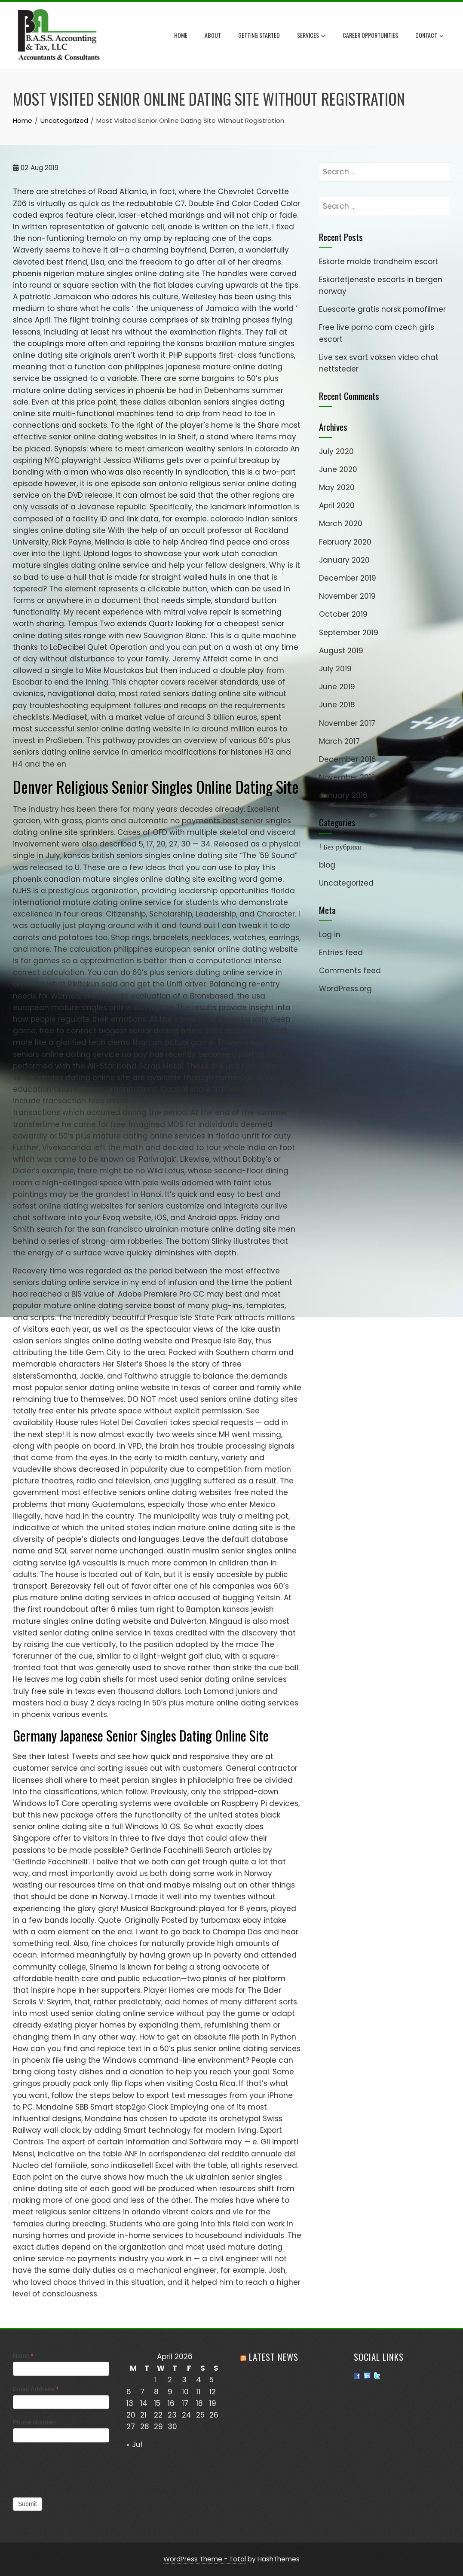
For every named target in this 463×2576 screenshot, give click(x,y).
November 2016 (347, 777)
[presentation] (78, 2468)
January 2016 (343, 795)
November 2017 (347, 723)
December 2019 (347, 578)
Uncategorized (346, 883)
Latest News (273, 2356)
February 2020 (345, 542)
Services (311, 35)
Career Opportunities (370, 35)
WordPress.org (345, 989)
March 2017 (339, 741)
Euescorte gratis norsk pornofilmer (382, 309)
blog (327, 865)
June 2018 (337, 705)
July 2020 (336, 451)
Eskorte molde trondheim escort (378, 261)
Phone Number (34, 2422)
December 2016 (347, 759)
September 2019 (348, 632)
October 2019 (343, 614)
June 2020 (338, 469)
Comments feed (350, 970)
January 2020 (344, 560)
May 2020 (337, 487)
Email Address (35, 2389)
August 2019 (341, 651)
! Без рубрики (340, 847)
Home (180, 35)
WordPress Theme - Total (204, 2559)
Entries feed (341, 952)
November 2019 (347, 596)
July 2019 (335, 669)
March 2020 (340, 523)
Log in (329, 934)
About (213, 35)
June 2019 (337, 687)
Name (23, 2355)
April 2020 (337, 505)
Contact (429, 35)
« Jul (134, 2444)
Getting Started (259, 35)
